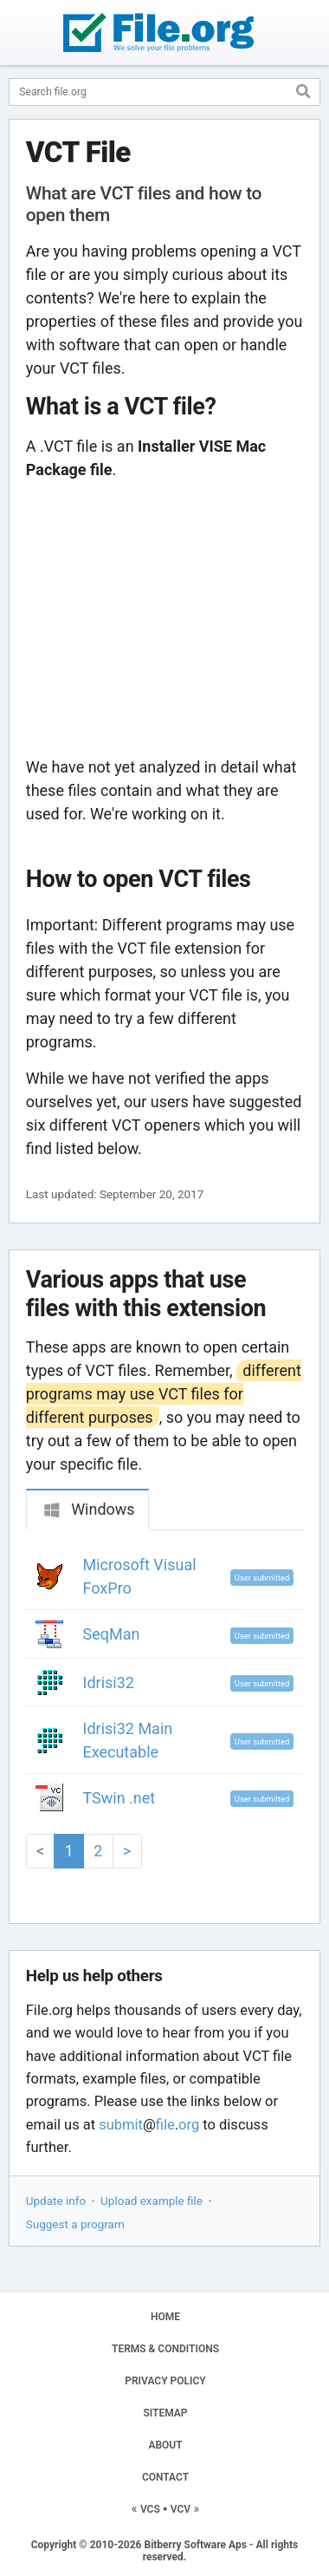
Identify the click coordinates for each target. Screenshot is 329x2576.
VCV (180, 2509)
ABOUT (165, 2445)
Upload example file (151, 2201)
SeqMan (111, 1634)
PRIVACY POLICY (165, 2381)
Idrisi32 (108, 1682)
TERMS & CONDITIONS (165, 2349)
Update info (56, 2201)
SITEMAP (165, 2413)
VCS (150, 2509)
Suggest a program (75, 2224)
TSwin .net (119, 1798)
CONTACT (165, 2477)
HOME (165, 2317)
